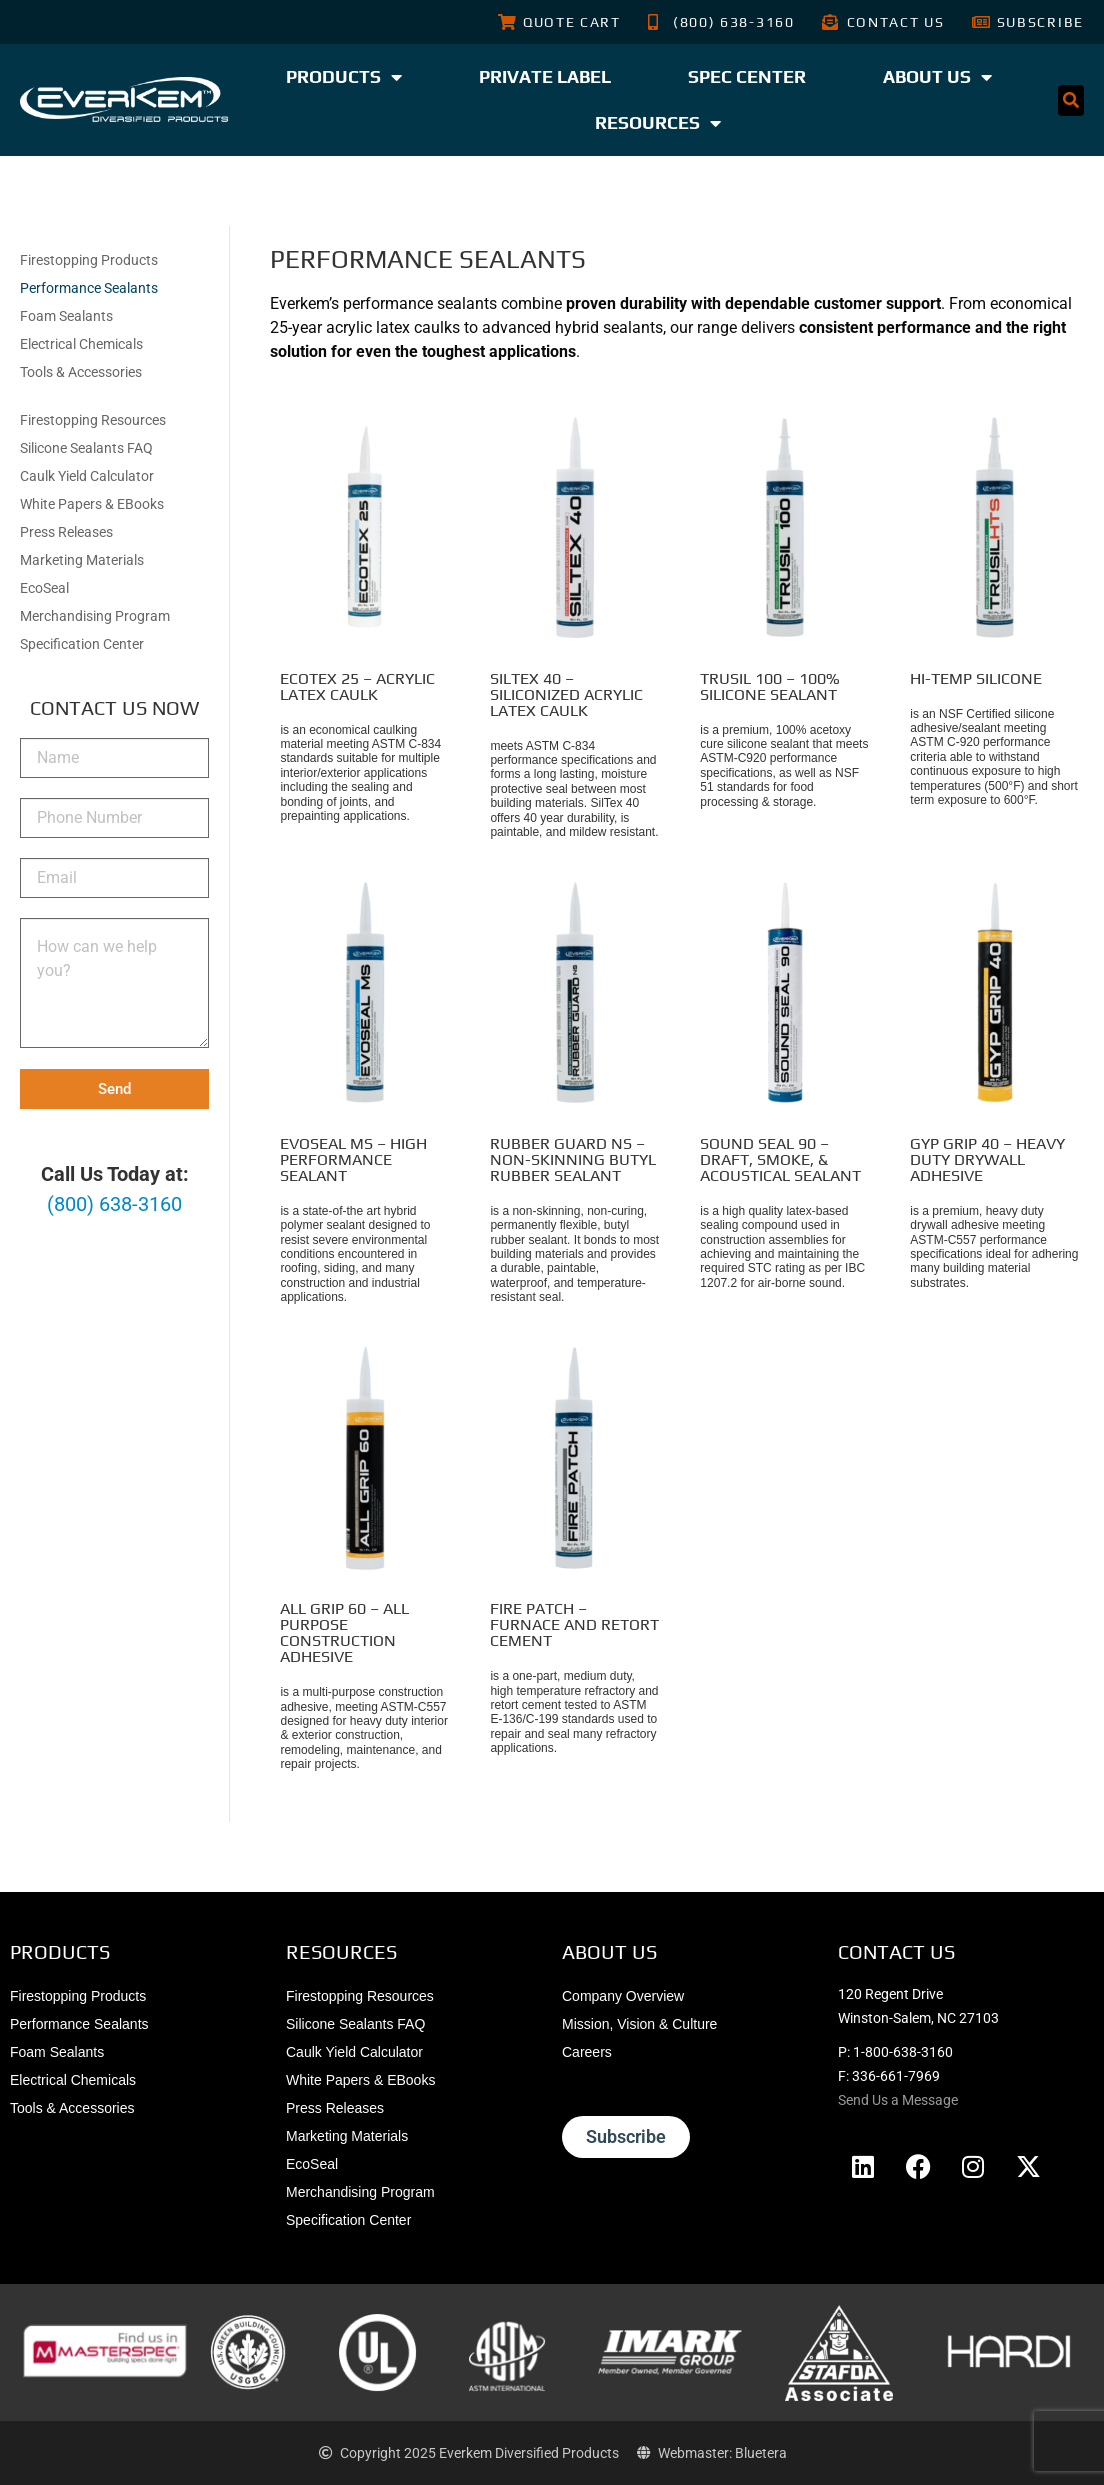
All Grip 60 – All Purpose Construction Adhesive (344, 1632)
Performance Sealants (89, 288)
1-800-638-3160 (903, 2052)
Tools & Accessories (81, 372)
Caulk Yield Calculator (87, 476)
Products (344, 77)
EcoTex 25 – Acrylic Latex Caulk (357, 686)
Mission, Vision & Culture (639, 2024)
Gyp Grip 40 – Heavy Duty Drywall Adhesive (987, 1159)
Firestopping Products (89, 260)
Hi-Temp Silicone (976, 678)
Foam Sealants (66, 316)
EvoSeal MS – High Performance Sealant (353, 1159)
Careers (587, 2052)
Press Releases (66, 532)
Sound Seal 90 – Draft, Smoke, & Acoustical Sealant (780, 1159)
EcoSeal (44, 588)
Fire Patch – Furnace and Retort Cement (574, 1624)
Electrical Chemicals (81, 344)
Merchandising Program (95, 616)
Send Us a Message (898, 2100)
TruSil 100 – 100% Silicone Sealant (770, 686)
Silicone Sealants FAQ (86, 448)
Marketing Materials (82, 560)
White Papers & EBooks (92, 504)
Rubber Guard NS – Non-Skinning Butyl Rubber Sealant (573, 1159)
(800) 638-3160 (114, 1204)
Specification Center (82, 644)
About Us (937, 77)
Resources (658, 123)
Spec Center (747, 76)
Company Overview (623, 1996)
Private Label (545, 76)
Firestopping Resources (93, 420)
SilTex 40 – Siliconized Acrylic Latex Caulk (566, 694)
